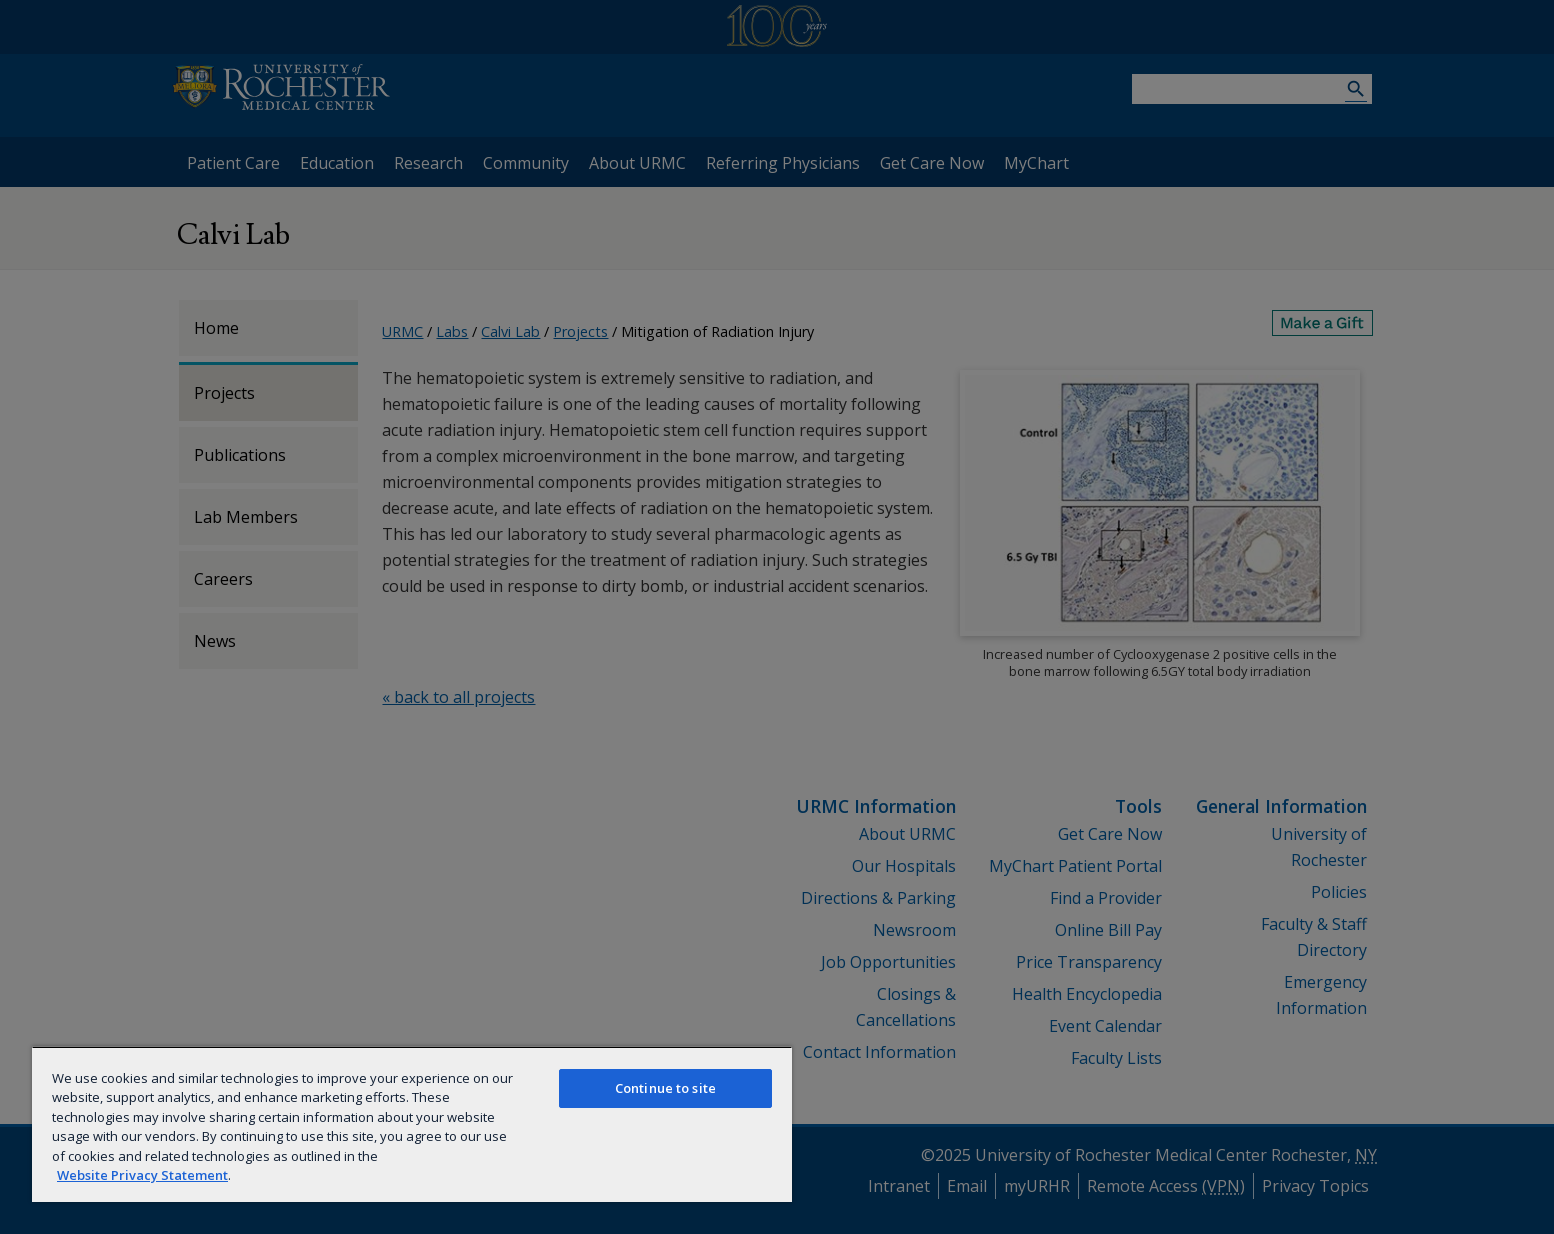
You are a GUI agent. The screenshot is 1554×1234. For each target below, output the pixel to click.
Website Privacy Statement (142, 1175)
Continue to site (665, 1088)
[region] (412, 1124)
